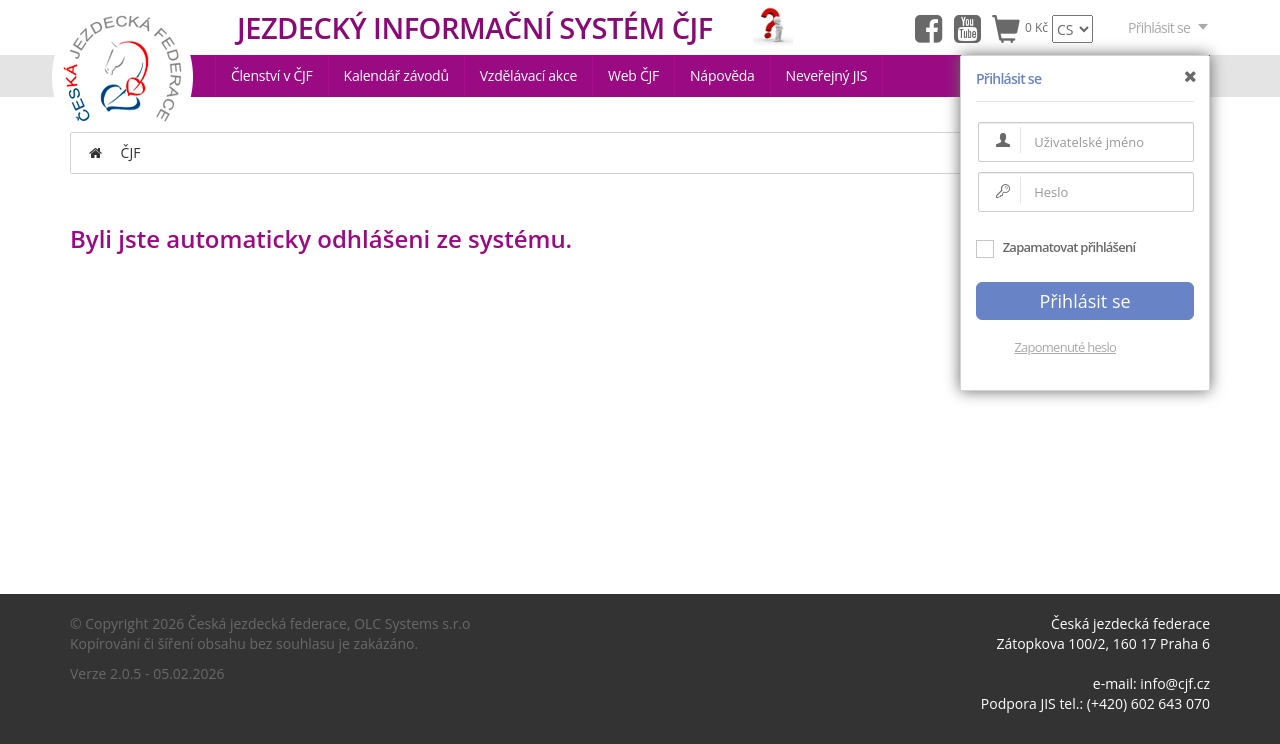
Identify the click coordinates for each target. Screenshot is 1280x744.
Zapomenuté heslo (1065, 347)
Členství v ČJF (272, 75)
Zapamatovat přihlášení (1055, 247)
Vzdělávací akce (528, 75)
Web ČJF (633, 75)
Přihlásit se (1169, 27)
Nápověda (722, 75)
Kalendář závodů (396, 75)
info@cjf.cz (1175, 683)
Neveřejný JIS (827, 75)
